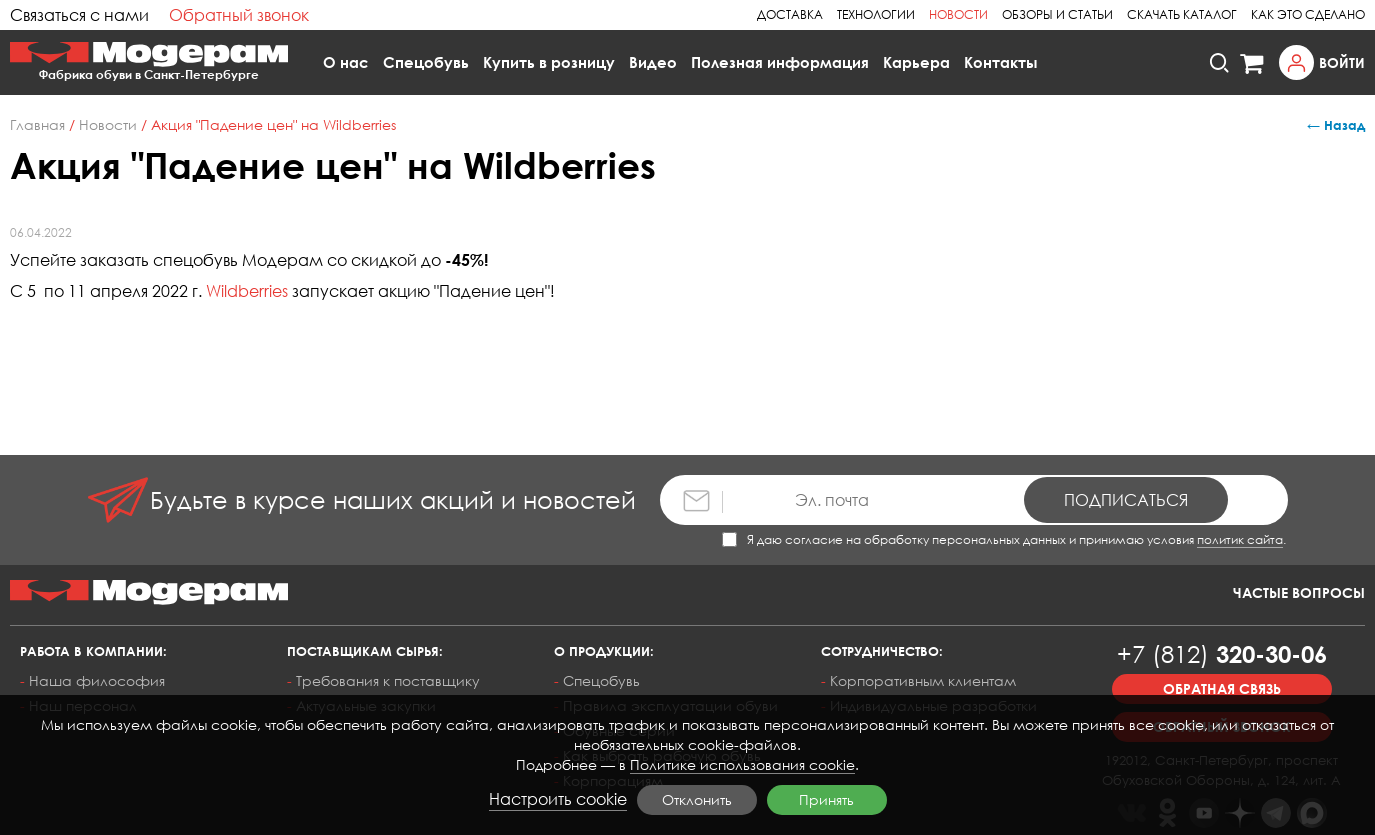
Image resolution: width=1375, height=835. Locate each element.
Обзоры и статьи (1057, 14)
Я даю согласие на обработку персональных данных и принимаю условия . (1004, 539)
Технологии (876, 14)
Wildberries (247, 291)
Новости (958, 14)
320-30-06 (1222, 653)
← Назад (1336, 125)
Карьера (916, 62)
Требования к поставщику (388, 680)
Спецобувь (426, 62)
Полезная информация (780, 62)
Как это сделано (1308, 14)
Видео (653, 62)
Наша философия (97, 680)
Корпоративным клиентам (923, 680)
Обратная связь (1222, 688)
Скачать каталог (1182, 14)
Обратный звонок (239, 15)
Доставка (790, 14)
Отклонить (697, 799)
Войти (1342, 62)
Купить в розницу (549, 62)
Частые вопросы (1299, 592)
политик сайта (1240, 539)
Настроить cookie (558, 799)
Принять (826, 799)
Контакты (1001, 62)
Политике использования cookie (742, 764)
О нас (346, 62)
